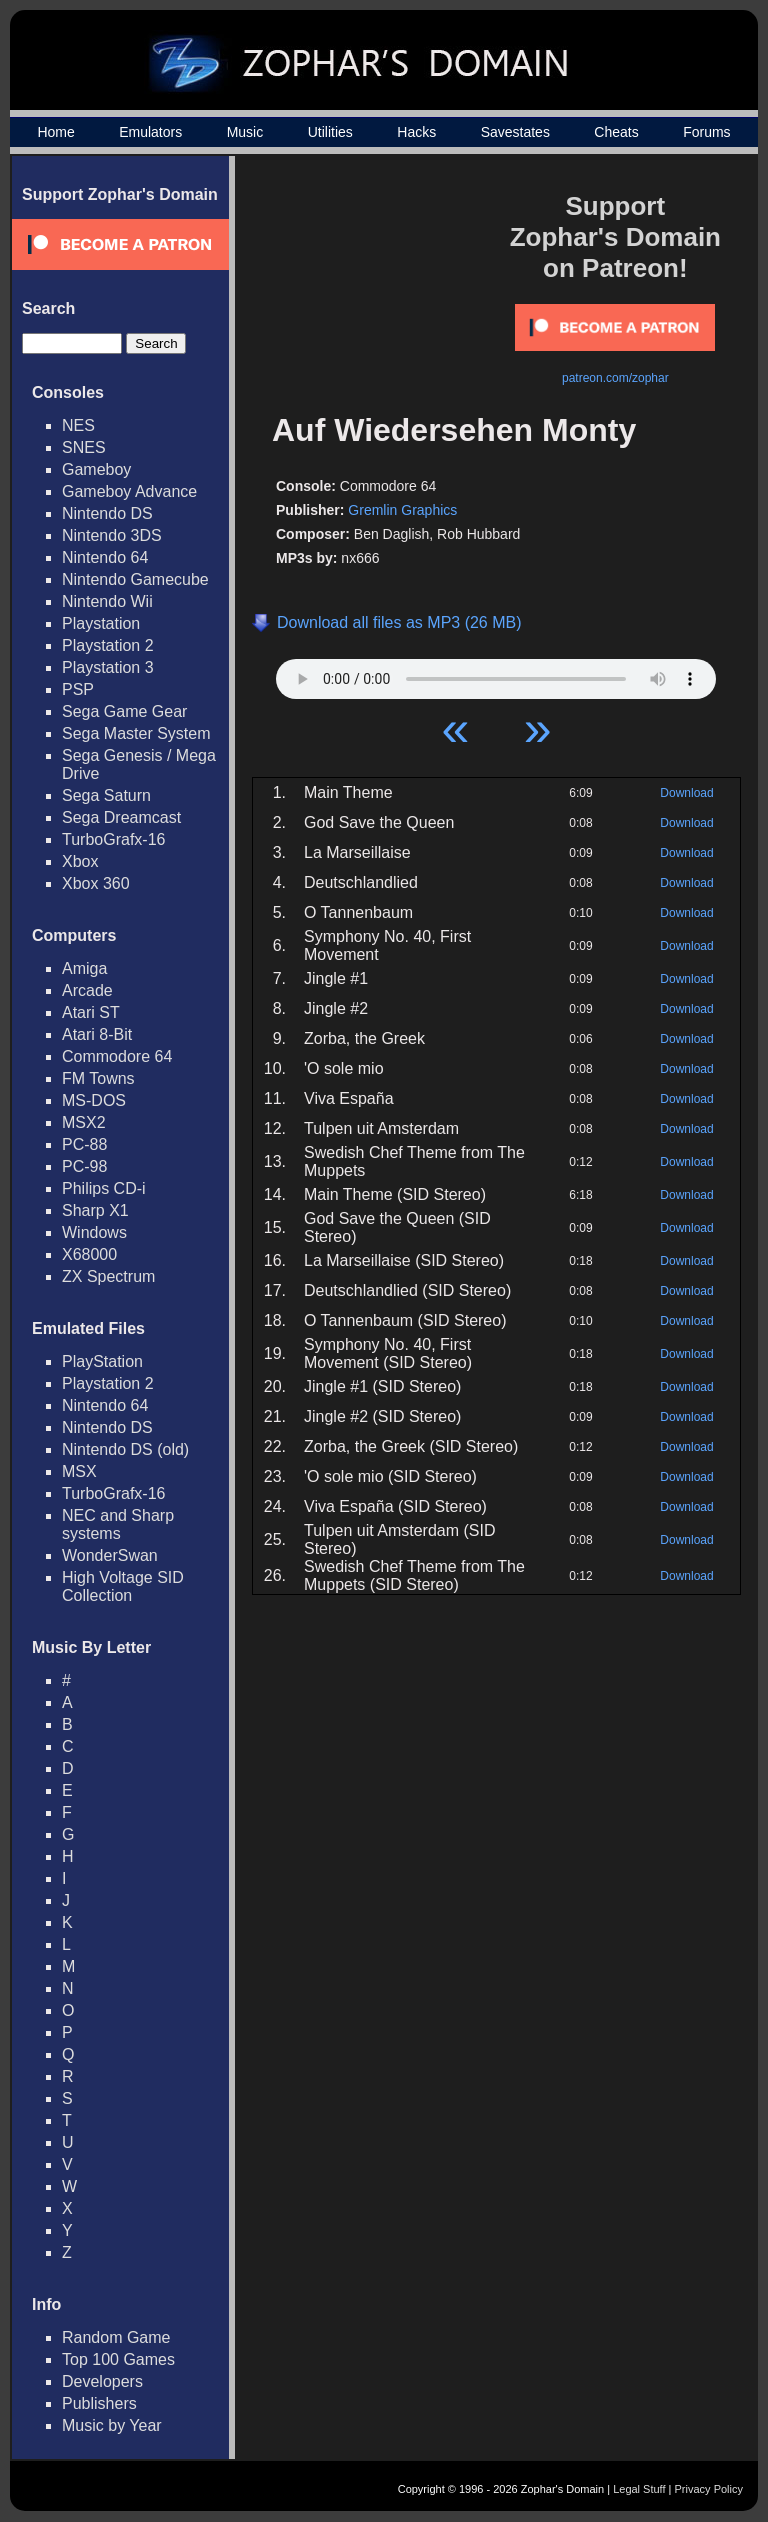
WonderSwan (110, 1555)
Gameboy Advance (129, 491)
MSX (79, 1471)
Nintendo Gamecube (135, 579)
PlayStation (102, 1361)
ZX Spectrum (108, 1276)
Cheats (616, 132)
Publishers (99, 2403)
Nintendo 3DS (112, 535)
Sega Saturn (106, 795)
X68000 (89, 1254)
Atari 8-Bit (97, 1034)
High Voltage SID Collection (123, 1586)
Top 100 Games (118, 2359)
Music (245, 132)
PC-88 (84, 1144)
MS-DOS (94, 1100)
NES (78, 425)
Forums (706, 132)
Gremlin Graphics (402, 510)
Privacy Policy (709, 2489)
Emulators (150, 132)
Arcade (87, 990)
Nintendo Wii (107, 601)
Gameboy (96, 469)
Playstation (101, 623)
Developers (102, 2381)
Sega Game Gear (124, 711)
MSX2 (84, 1122)
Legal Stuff (639, 2489)
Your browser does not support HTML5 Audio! (496, 674)
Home (55, 132)
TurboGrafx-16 (113, 839)
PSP (78, 689)
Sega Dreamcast (121, 817)
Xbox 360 (96, 883)
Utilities (330, 132)
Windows (94, 1232)
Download (686, 793)
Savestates (515, 132)
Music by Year (112, 2425)
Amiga (84, 968)
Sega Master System (136, 733)
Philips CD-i (104, 1188)
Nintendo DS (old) (125, 1449)
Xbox (80, 861)
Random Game (116, 2337)
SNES (84, 447)
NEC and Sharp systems (118, 1524)
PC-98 (84, 1166)
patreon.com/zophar (615, 378)
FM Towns (98, 1078)
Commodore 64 (117, 1056)
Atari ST (91, 1012)
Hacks (416, 132)
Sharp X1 (95, 1210)
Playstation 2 (108, 645)
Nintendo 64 (105, 557)
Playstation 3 (108, 667)
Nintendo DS (107, 513)
